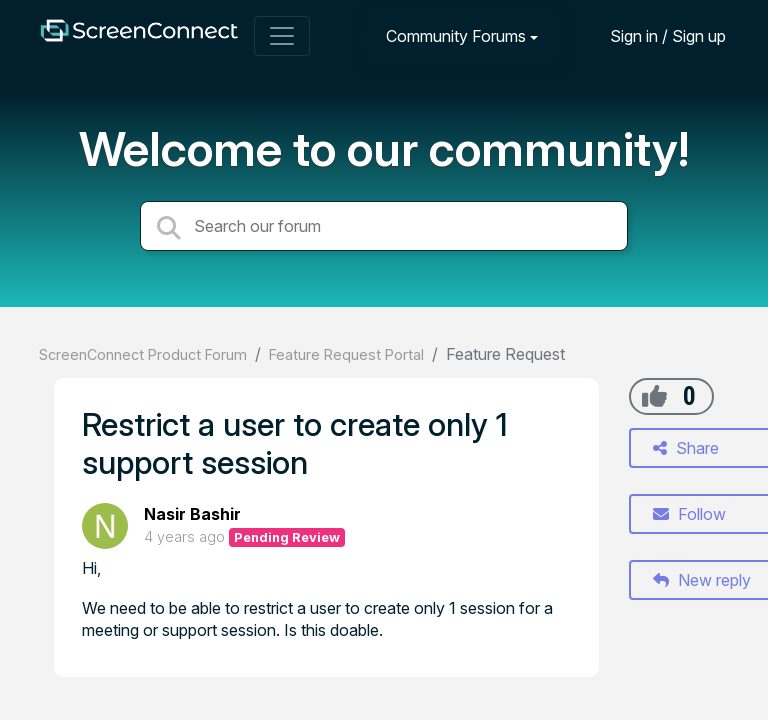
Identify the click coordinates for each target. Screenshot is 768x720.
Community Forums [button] (456, 36)
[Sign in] (653, 35)
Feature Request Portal (346, 354)
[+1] (654, 396)
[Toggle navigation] (282, 36)
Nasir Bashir (192, 514)
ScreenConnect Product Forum (143, 354)
